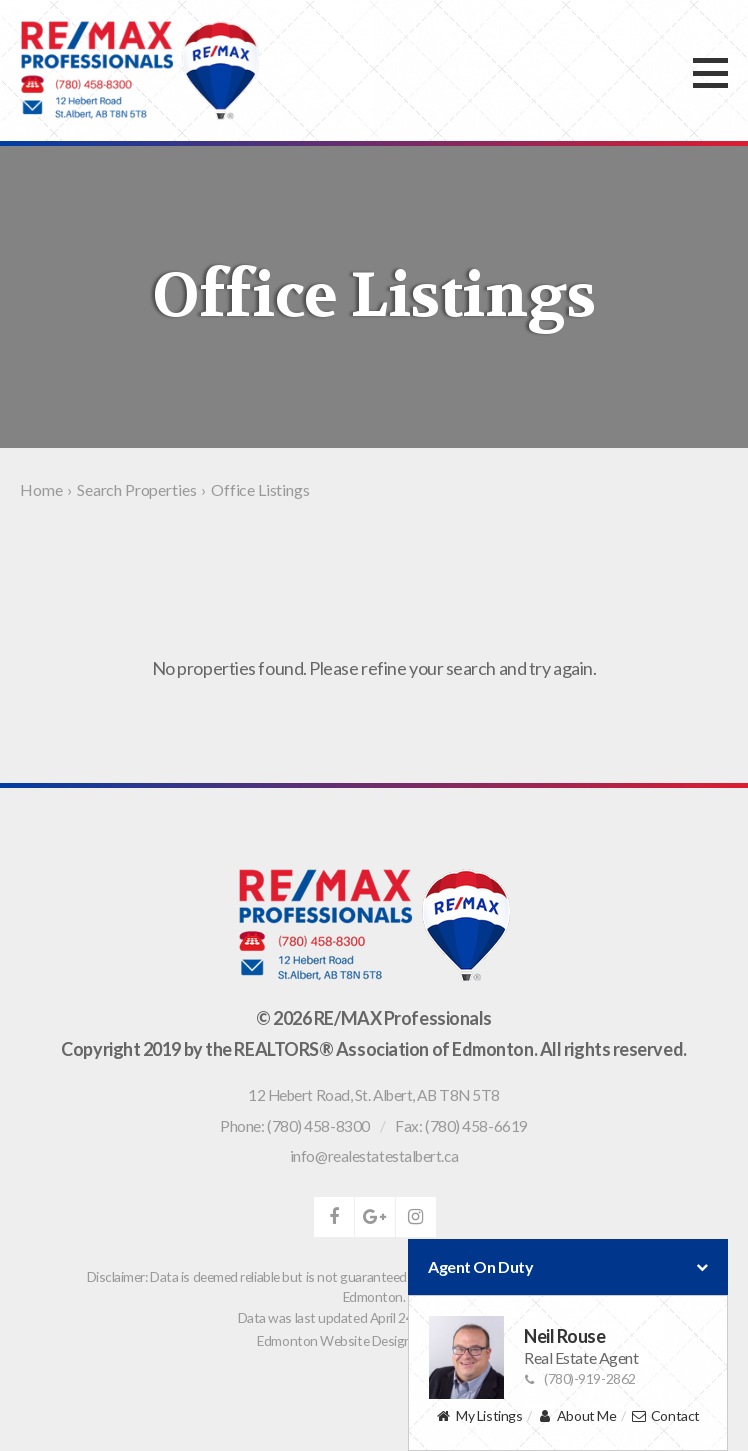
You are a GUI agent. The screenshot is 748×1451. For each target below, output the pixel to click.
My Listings (479, 1416)
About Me (576, 1416)
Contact (665, 1416)
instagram (416, 1217)
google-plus (375, 1217)
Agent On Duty (568, 1267)
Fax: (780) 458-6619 (461, 1126)
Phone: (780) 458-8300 (295, 1126)
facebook (334, 1217)
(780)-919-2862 (580, 1378)
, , (374, 1095)
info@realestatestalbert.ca (374, 1156)
